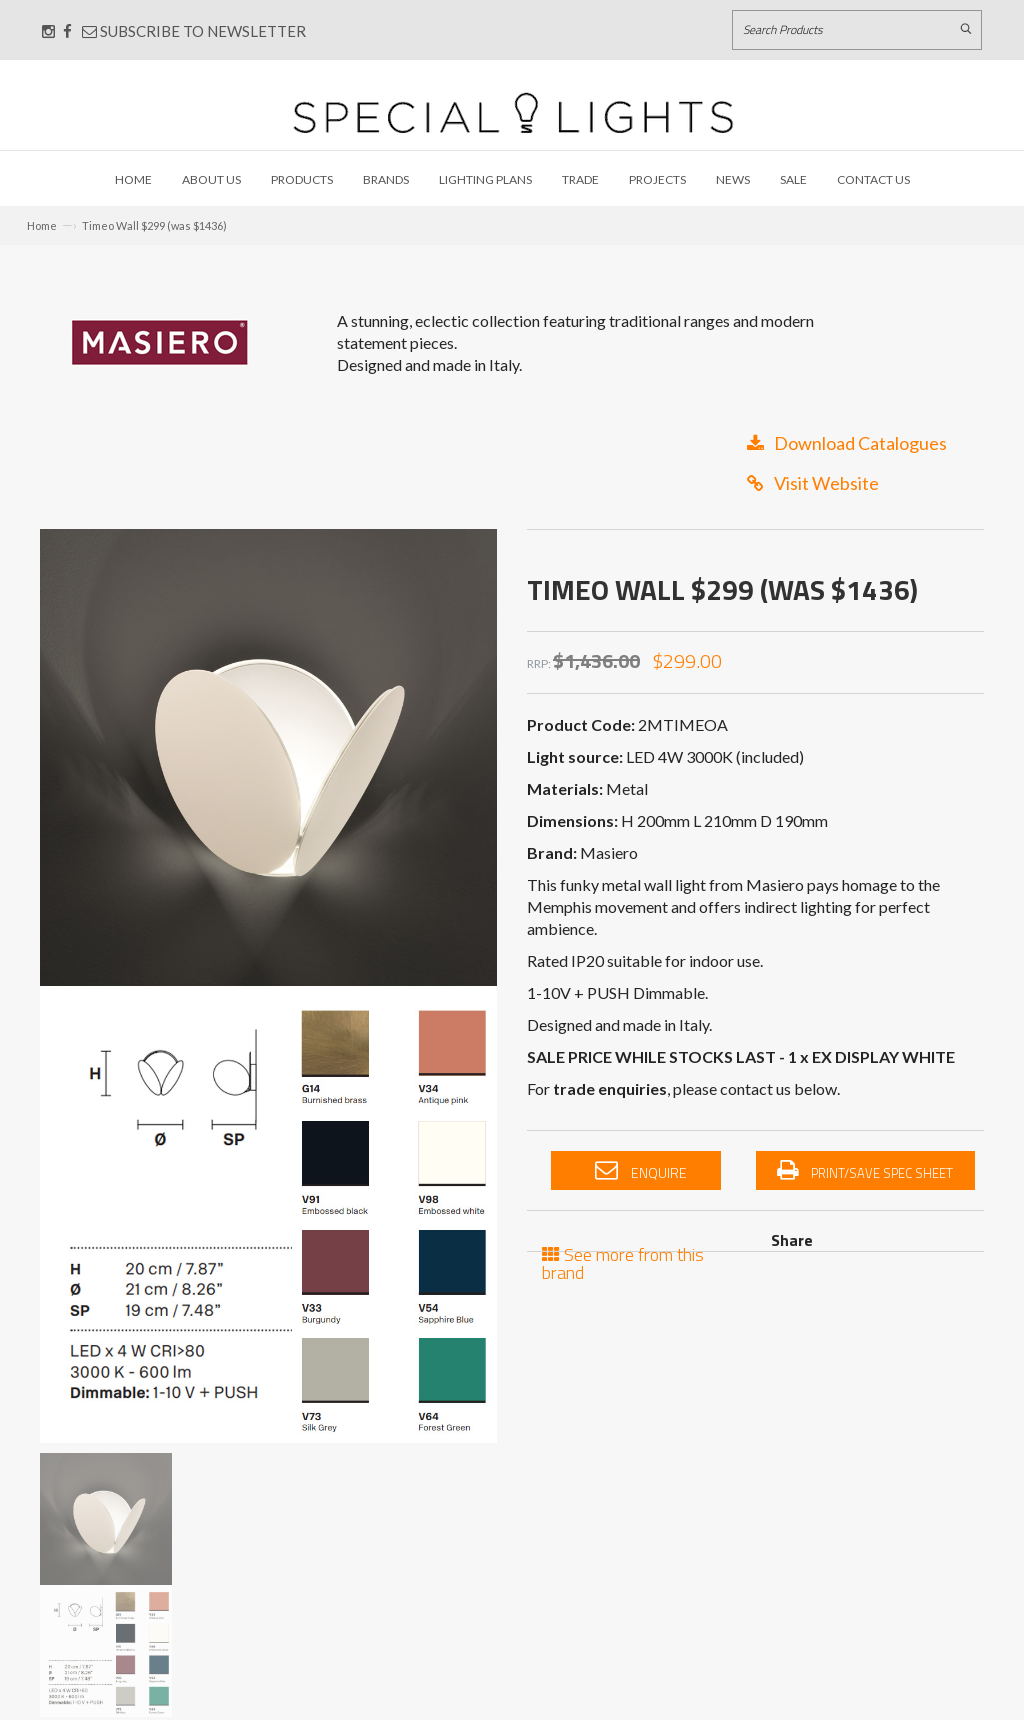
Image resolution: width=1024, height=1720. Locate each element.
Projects (657, 179)
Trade (580, 179)
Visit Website (813, 483)
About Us (211, 179)
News (733, 179)
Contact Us (873, 179)
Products (302, 179)
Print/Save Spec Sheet (865, 1171)
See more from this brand (623, 1261)
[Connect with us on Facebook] (67, 31)
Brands (386, 179)
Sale (793, 179)
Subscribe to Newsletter (194, 31)
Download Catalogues (847, 443)
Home (133, 179)
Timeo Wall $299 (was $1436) (154, 225)
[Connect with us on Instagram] (48, 31)
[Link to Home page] (513, 112)
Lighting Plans (485, 179)
